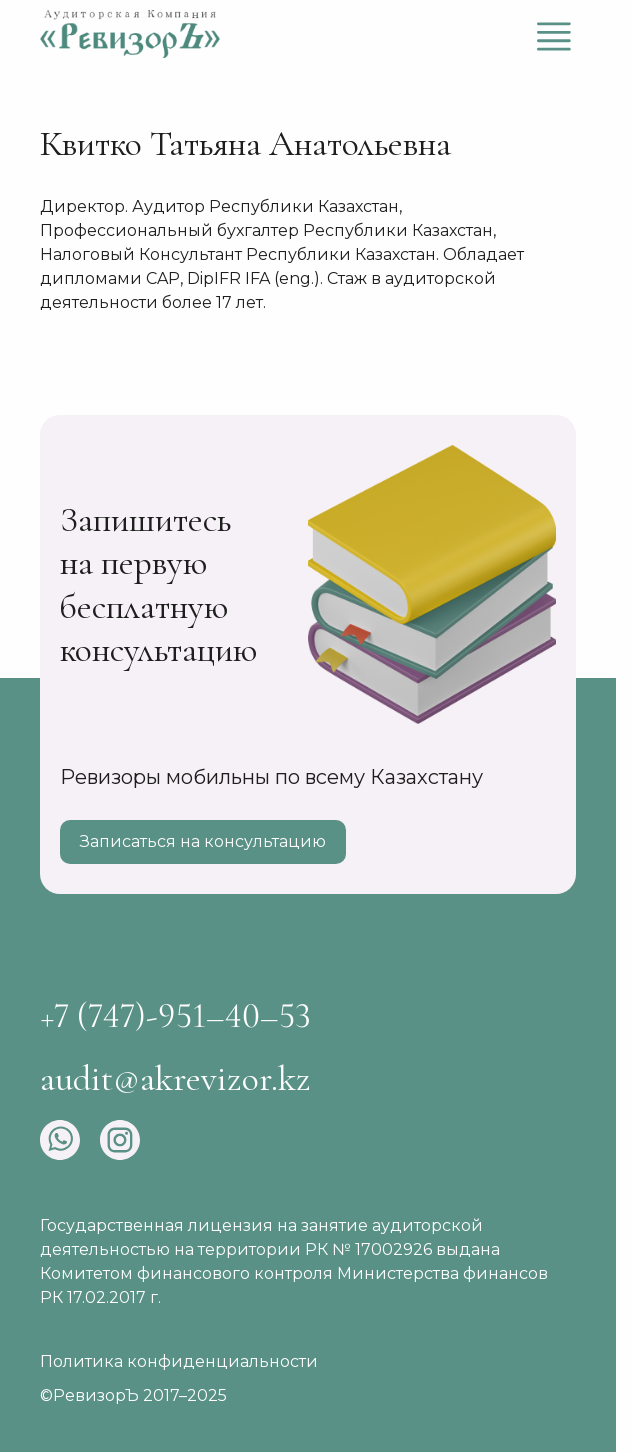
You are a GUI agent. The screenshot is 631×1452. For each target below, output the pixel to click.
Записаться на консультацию (203, 841)
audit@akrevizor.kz (175, 1078)
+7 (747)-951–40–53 (175, 1015)
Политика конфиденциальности (179, 1361)
